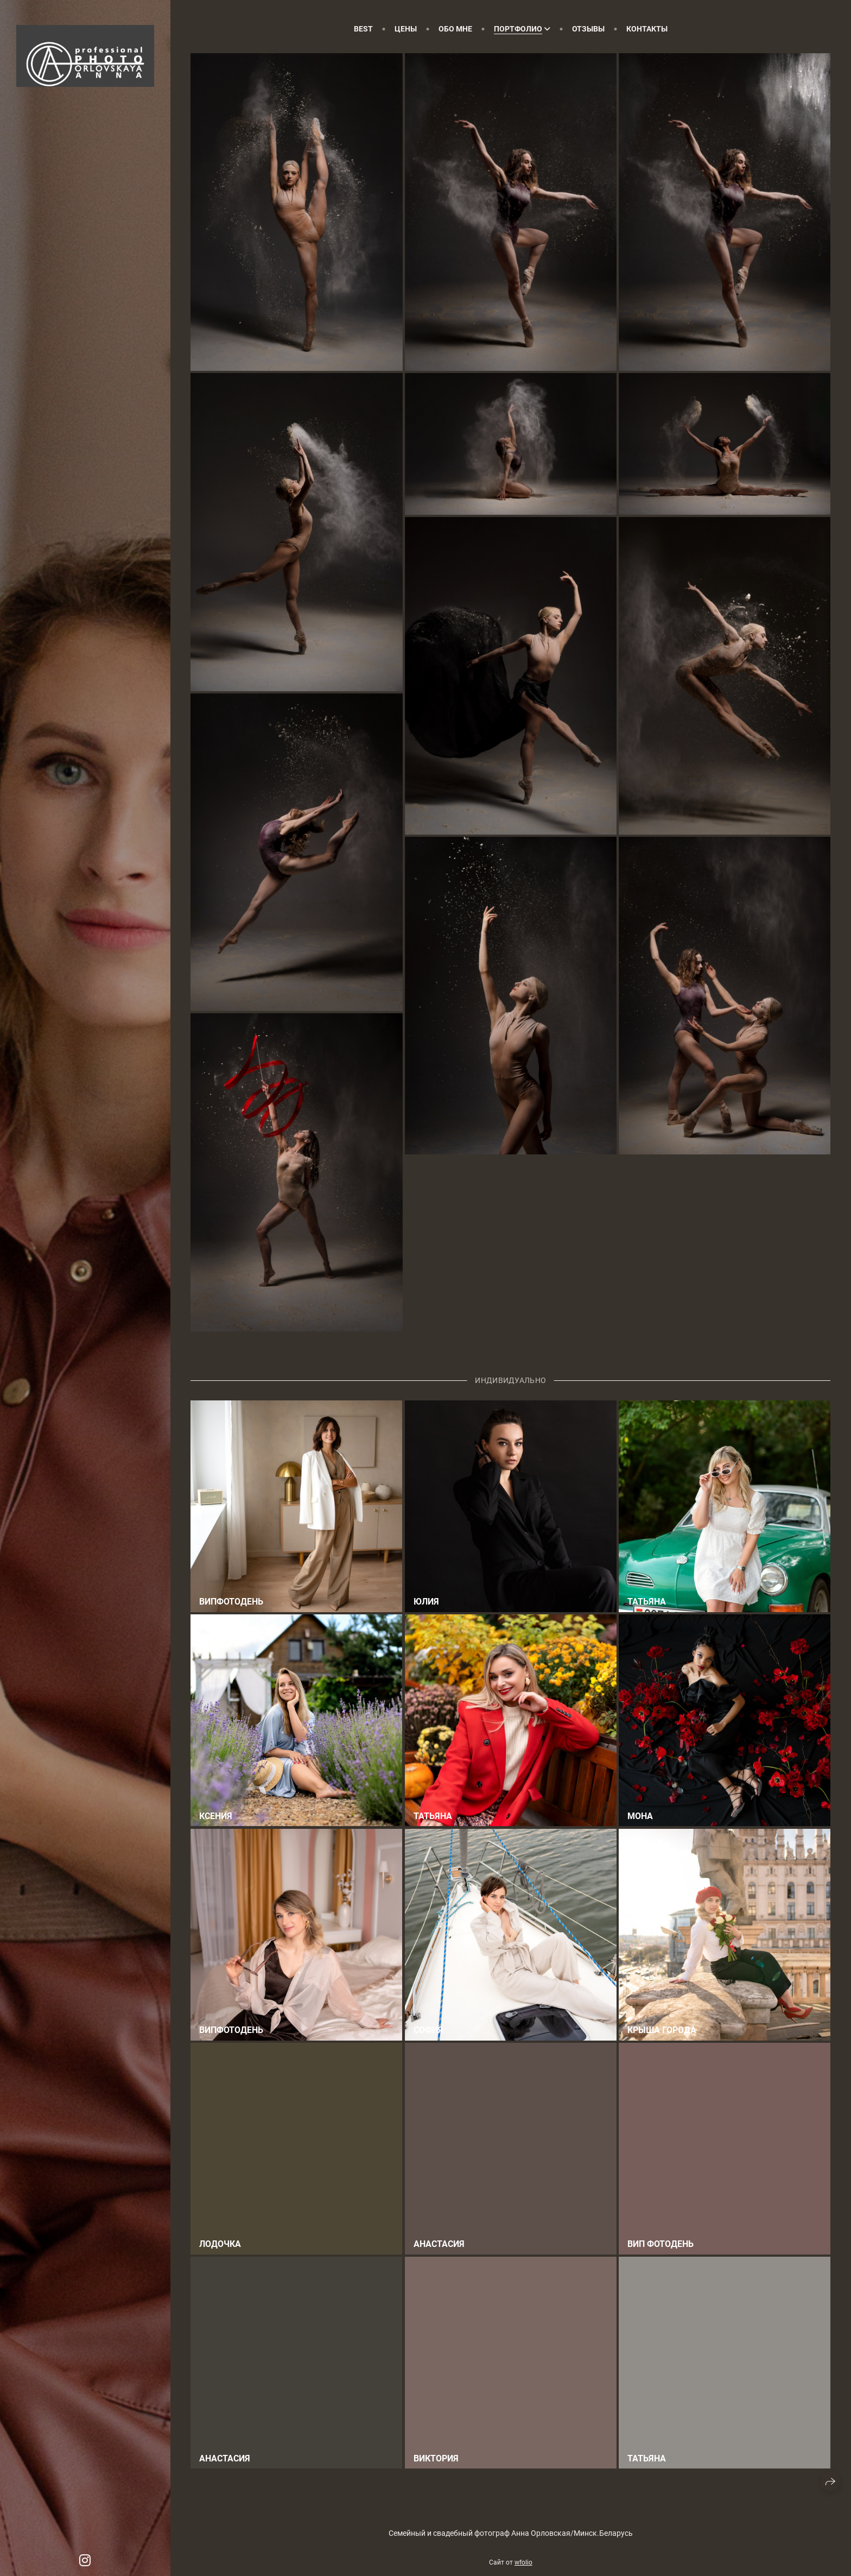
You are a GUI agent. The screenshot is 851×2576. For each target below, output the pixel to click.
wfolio (523, 2562)
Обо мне (455, 28)
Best (363, 28)
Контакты (647, 28)
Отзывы (588, 28)
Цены (406, 28)
